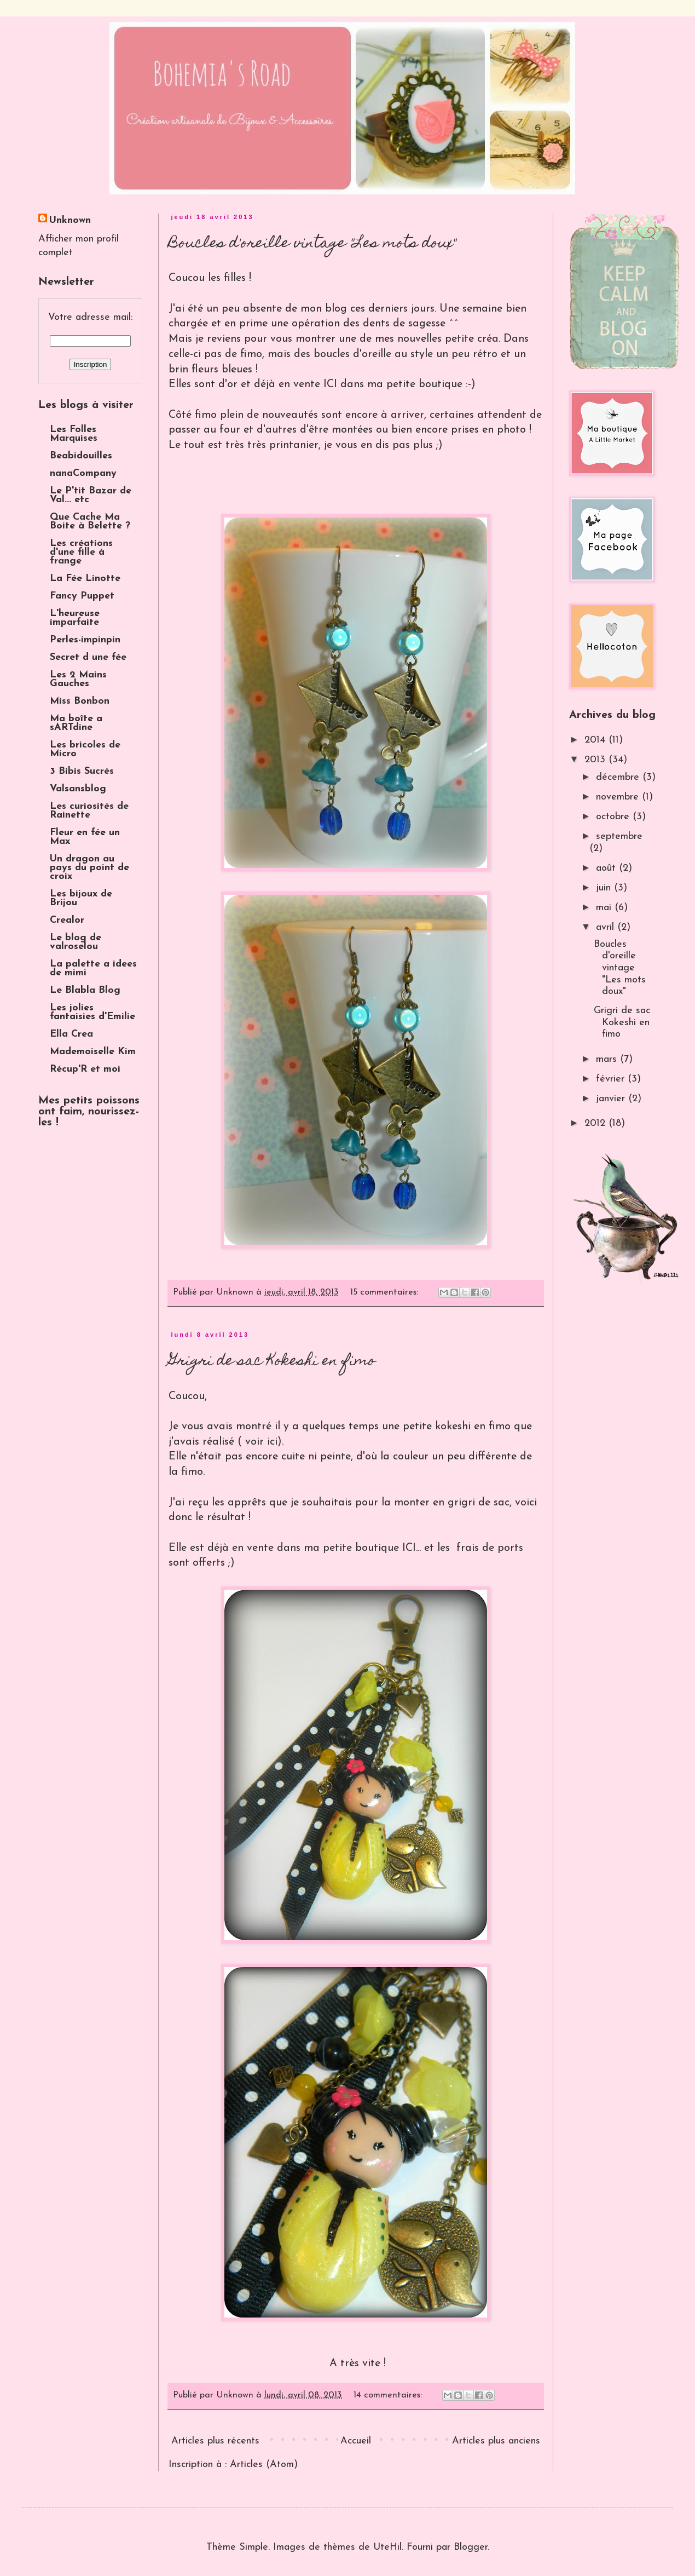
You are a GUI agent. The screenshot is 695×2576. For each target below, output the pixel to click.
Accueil (355, 2441)
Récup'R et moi (85, 1069)
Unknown (70, 220)
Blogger (471, 2547)
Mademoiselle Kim (93, 1051)
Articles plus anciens (496, 2441)
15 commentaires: (385, 1292)
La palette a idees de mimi (93, 968)
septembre (619, 836)
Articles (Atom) (264, 2464)
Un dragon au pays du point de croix (89, 868)
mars (608, 1059)
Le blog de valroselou (75, 942)
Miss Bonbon (79, 701)
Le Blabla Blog (85, 990)
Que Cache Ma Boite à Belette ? (90, 521)
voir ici (259, 1441)
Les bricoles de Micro (85, 749)
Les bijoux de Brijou (81, 898)
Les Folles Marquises (73, 434)
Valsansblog (78, 789)
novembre (619, 797)
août (607, 868)
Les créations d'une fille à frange (81, 552)
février (612, 1079)
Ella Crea (71, 1034)
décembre (619, 777)
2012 (596, 1123)
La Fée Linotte (85, 578)
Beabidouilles (81, 456)
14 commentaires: (389, 2395)
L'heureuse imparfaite (75, 618)
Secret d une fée (88, 657)
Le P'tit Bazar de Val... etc (90, 495)
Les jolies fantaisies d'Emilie (92, 1012)
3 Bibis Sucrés (82, 771)
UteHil (387, 2547)
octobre (614, 817)
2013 (596, 760)
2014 (596, 740)
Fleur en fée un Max (85, 837)
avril (606, 927)
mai (605, 907)
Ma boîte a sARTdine (76, 723)
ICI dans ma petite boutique (392, 384)
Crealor (67, 920)
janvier (612, 1099)
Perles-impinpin (85, 640)
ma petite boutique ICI (360, 1548)
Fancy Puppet (82, 596)
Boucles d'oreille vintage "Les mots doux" (312, 244)
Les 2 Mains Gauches (78, 679)
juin (605, 888)
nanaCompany (83, 473)
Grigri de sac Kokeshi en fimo (272, 1362)
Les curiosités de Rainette (89, 810)
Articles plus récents (215, 2441)
